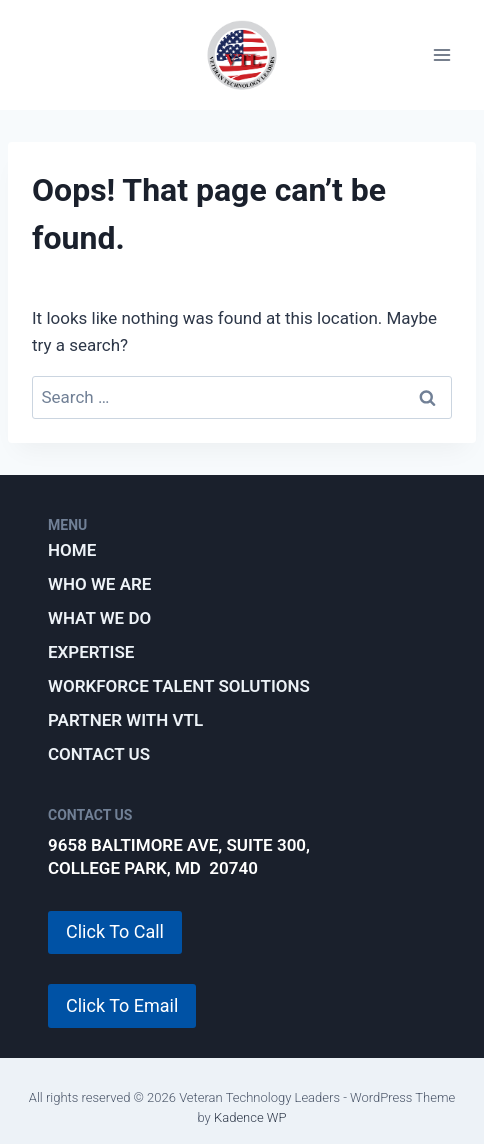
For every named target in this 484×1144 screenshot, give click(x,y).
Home (72, 550)
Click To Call (115, 931)
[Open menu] (441, 55)
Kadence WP (250, 1117)
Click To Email (122, 1005)
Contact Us (99, 754)
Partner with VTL (125, 720)
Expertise (91, 652)
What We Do (99, 618)
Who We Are (99, 584)
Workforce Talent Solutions (179, 686)
